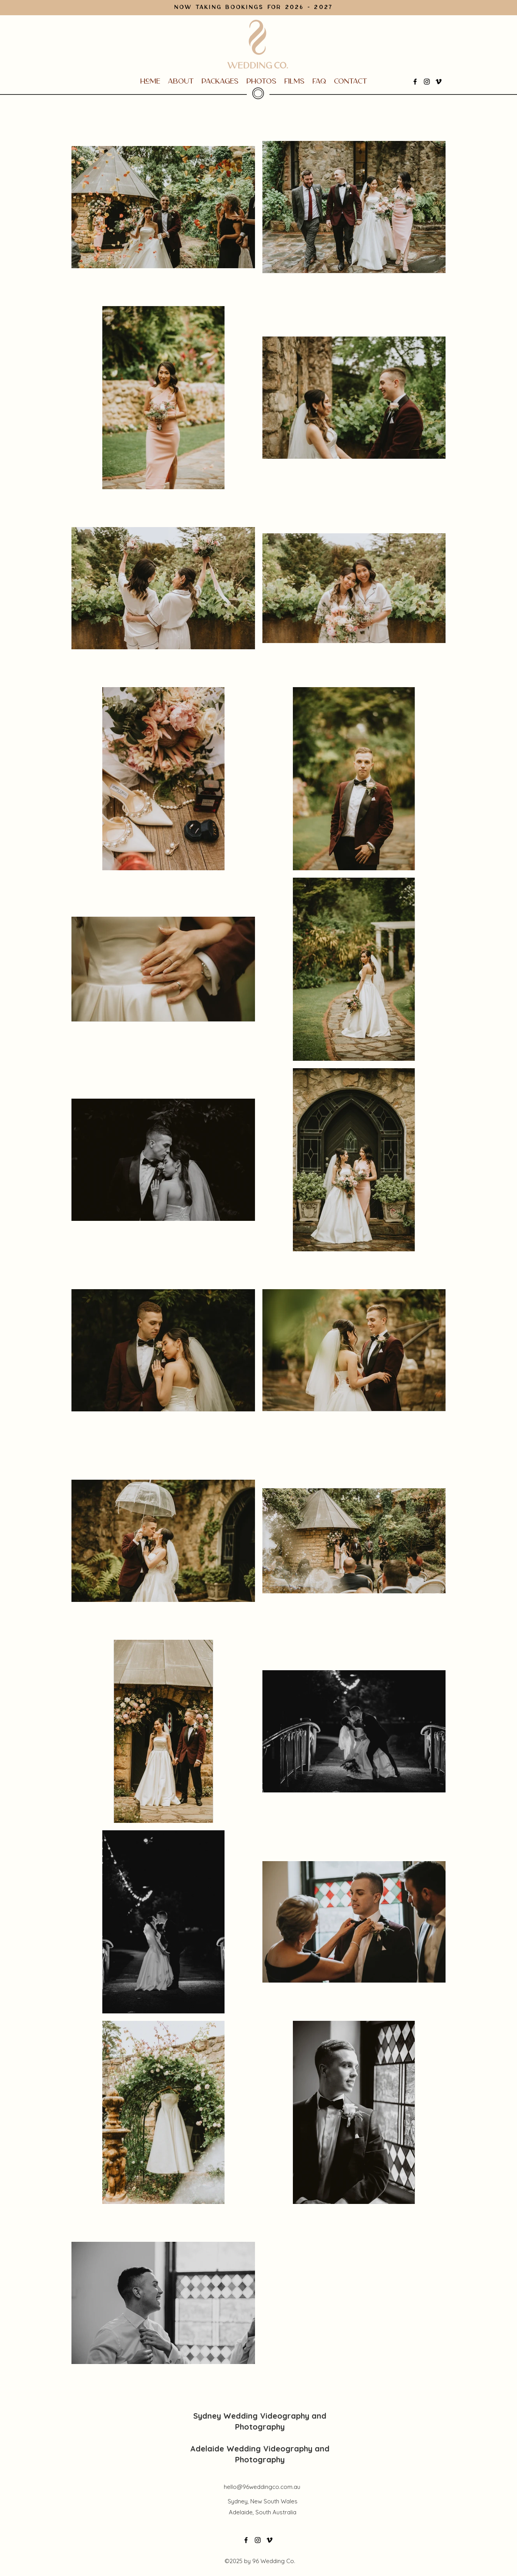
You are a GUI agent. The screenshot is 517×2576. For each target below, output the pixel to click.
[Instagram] (427, 82)
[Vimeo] (438, 82)
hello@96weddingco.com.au (262, 2486)
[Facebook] (415, 82)
